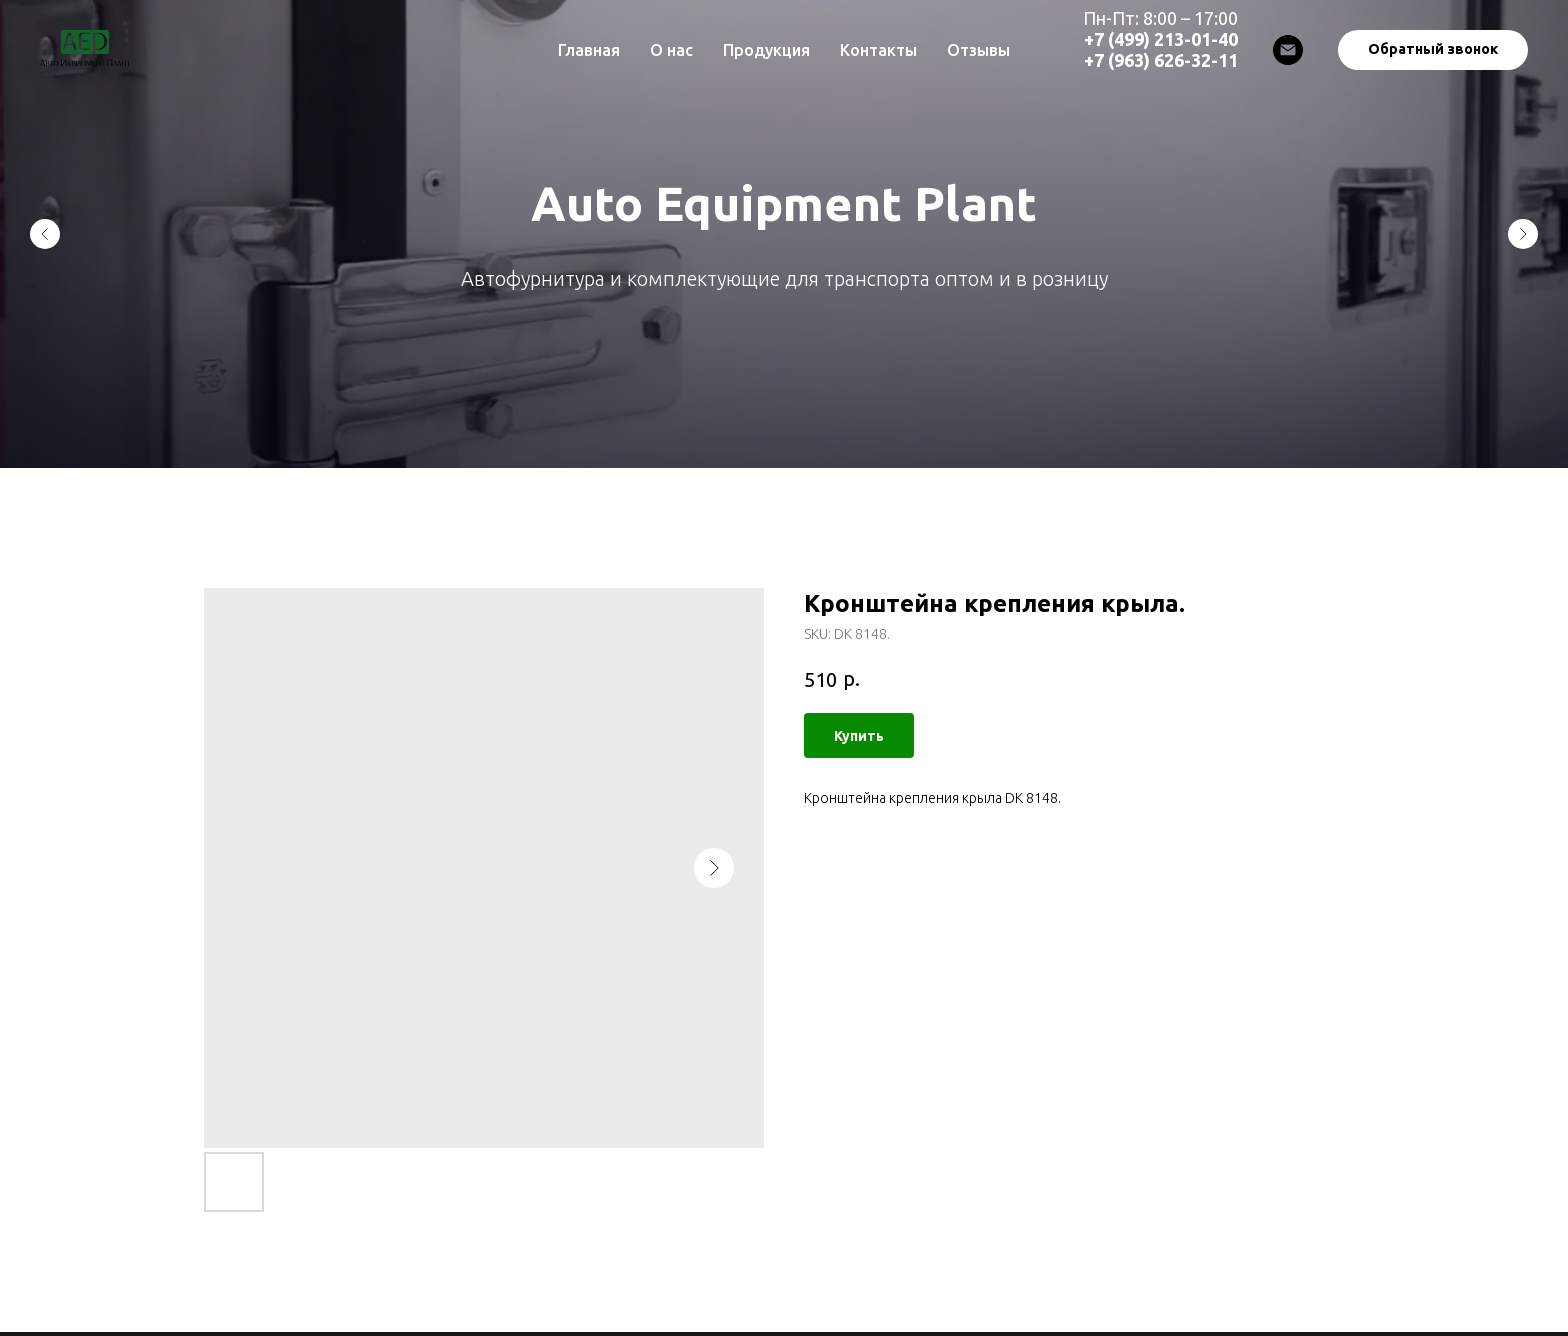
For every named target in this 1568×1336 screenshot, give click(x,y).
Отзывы (978, 50)
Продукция (766, 50)
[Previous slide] (45, 234)
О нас (671, 50)
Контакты (878, 50)
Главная (589, 50)
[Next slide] (1523, 234)
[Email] (1288, 50)
